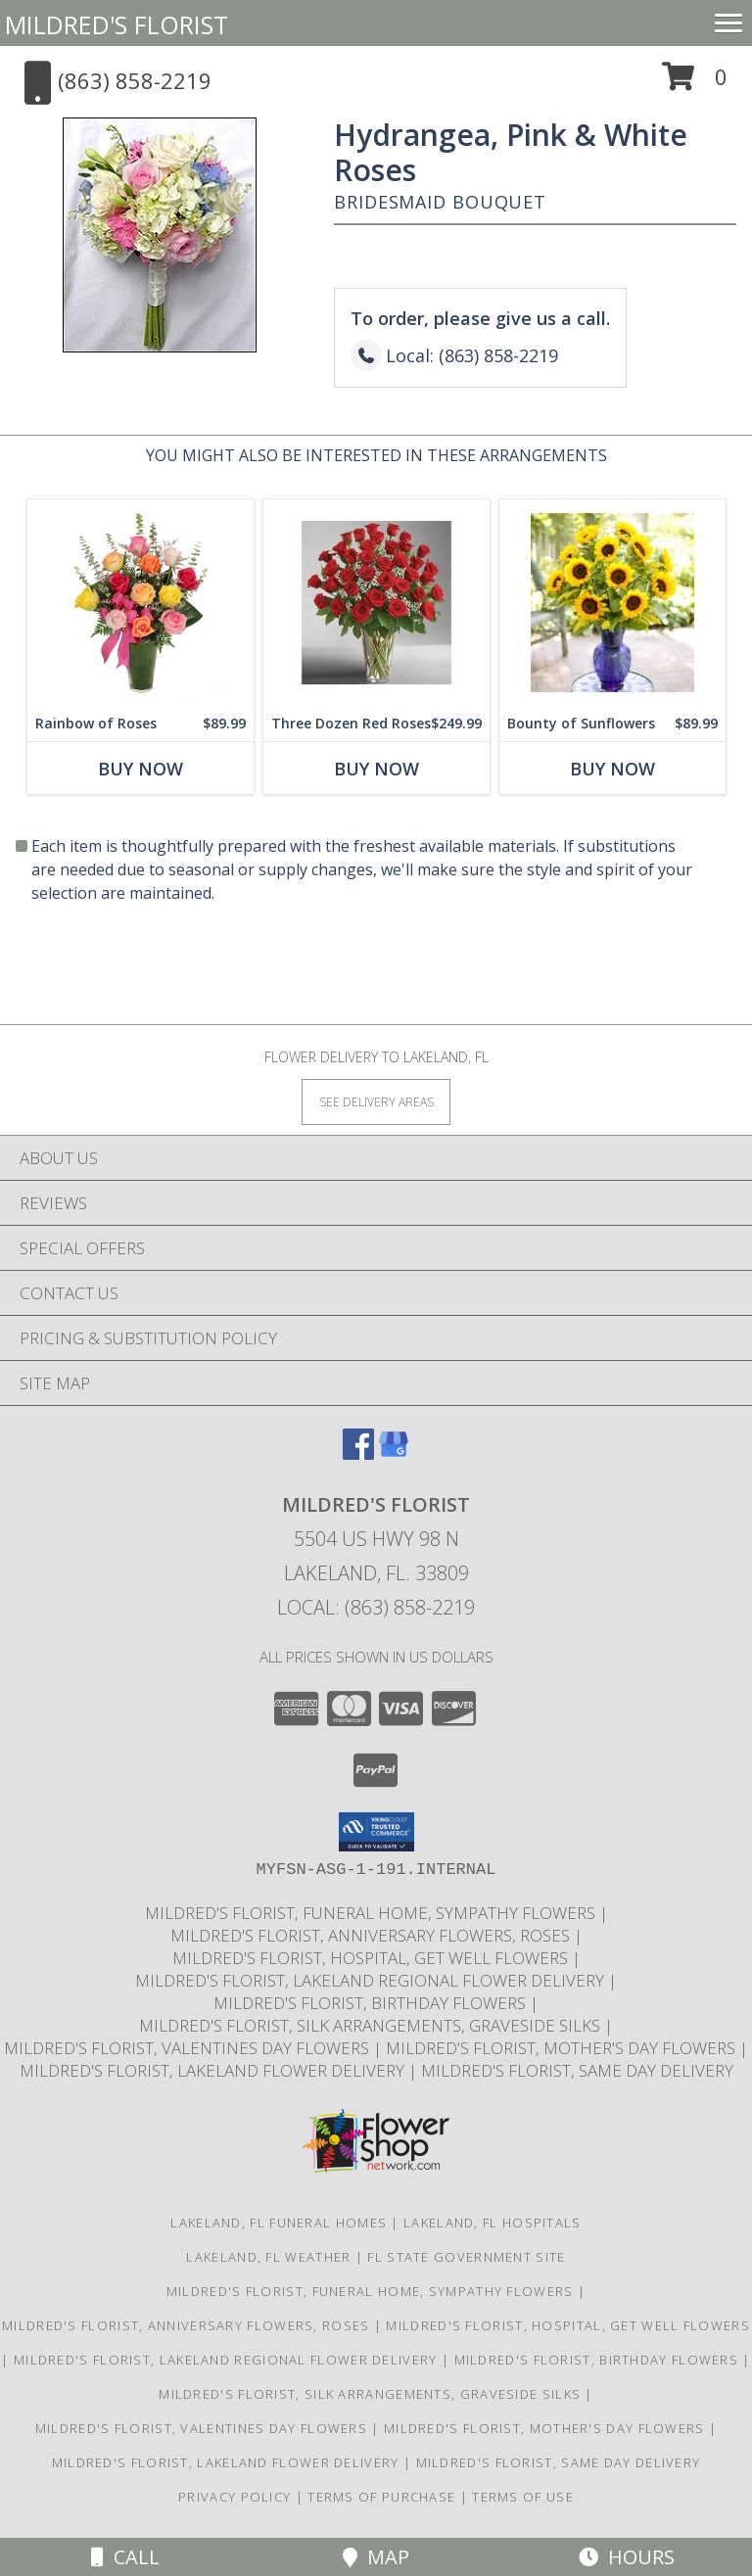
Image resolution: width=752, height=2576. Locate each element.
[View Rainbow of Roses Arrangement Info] (140, 602)
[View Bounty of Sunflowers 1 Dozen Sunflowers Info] (612, 602)
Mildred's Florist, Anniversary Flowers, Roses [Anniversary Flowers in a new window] (372, 1935)
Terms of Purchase (381, 2497)
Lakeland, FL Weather (268, 2257)
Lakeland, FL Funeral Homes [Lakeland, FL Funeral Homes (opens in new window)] (278, 2222)
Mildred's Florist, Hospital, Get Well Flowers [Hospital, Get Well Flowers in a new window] (372, 1957)
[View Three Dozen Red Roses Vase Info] (376, 602)
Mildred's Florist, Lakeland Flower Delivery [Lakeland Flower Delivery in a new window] (214, 2070)
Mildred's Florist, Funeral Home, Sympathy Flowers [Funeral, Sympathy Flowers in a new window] (372, 1912)
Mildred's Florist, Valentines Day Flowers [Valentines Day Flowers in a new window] (188, 2048)
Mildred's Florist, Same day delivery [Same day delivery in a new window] (577, 2070)
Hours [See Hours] (627, 2557)
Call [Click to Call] (125, 2557)
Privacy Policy (234, 2497)
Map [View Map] (376, 2557)
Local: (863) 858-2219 (376, 1607)
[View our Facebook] (358, 1453)
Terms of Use (523, 2497)
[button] (695, 84)
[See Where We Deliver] (376, 1101)
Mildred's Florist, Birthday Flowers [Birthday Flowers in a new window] (371, 2002)
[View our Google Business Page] (393, 1453)
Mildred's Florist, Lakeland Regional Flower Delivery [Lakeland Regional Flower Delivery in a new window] (371, 1980)
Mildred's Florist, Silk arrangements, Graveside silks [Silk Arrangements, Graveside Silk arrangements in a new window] (371, 2025)
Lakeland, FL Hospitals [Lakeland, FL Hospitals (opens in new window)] (492, 2222)
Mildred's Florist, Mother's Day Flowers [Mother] (562, 2048)
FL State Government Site (466, 2257)
